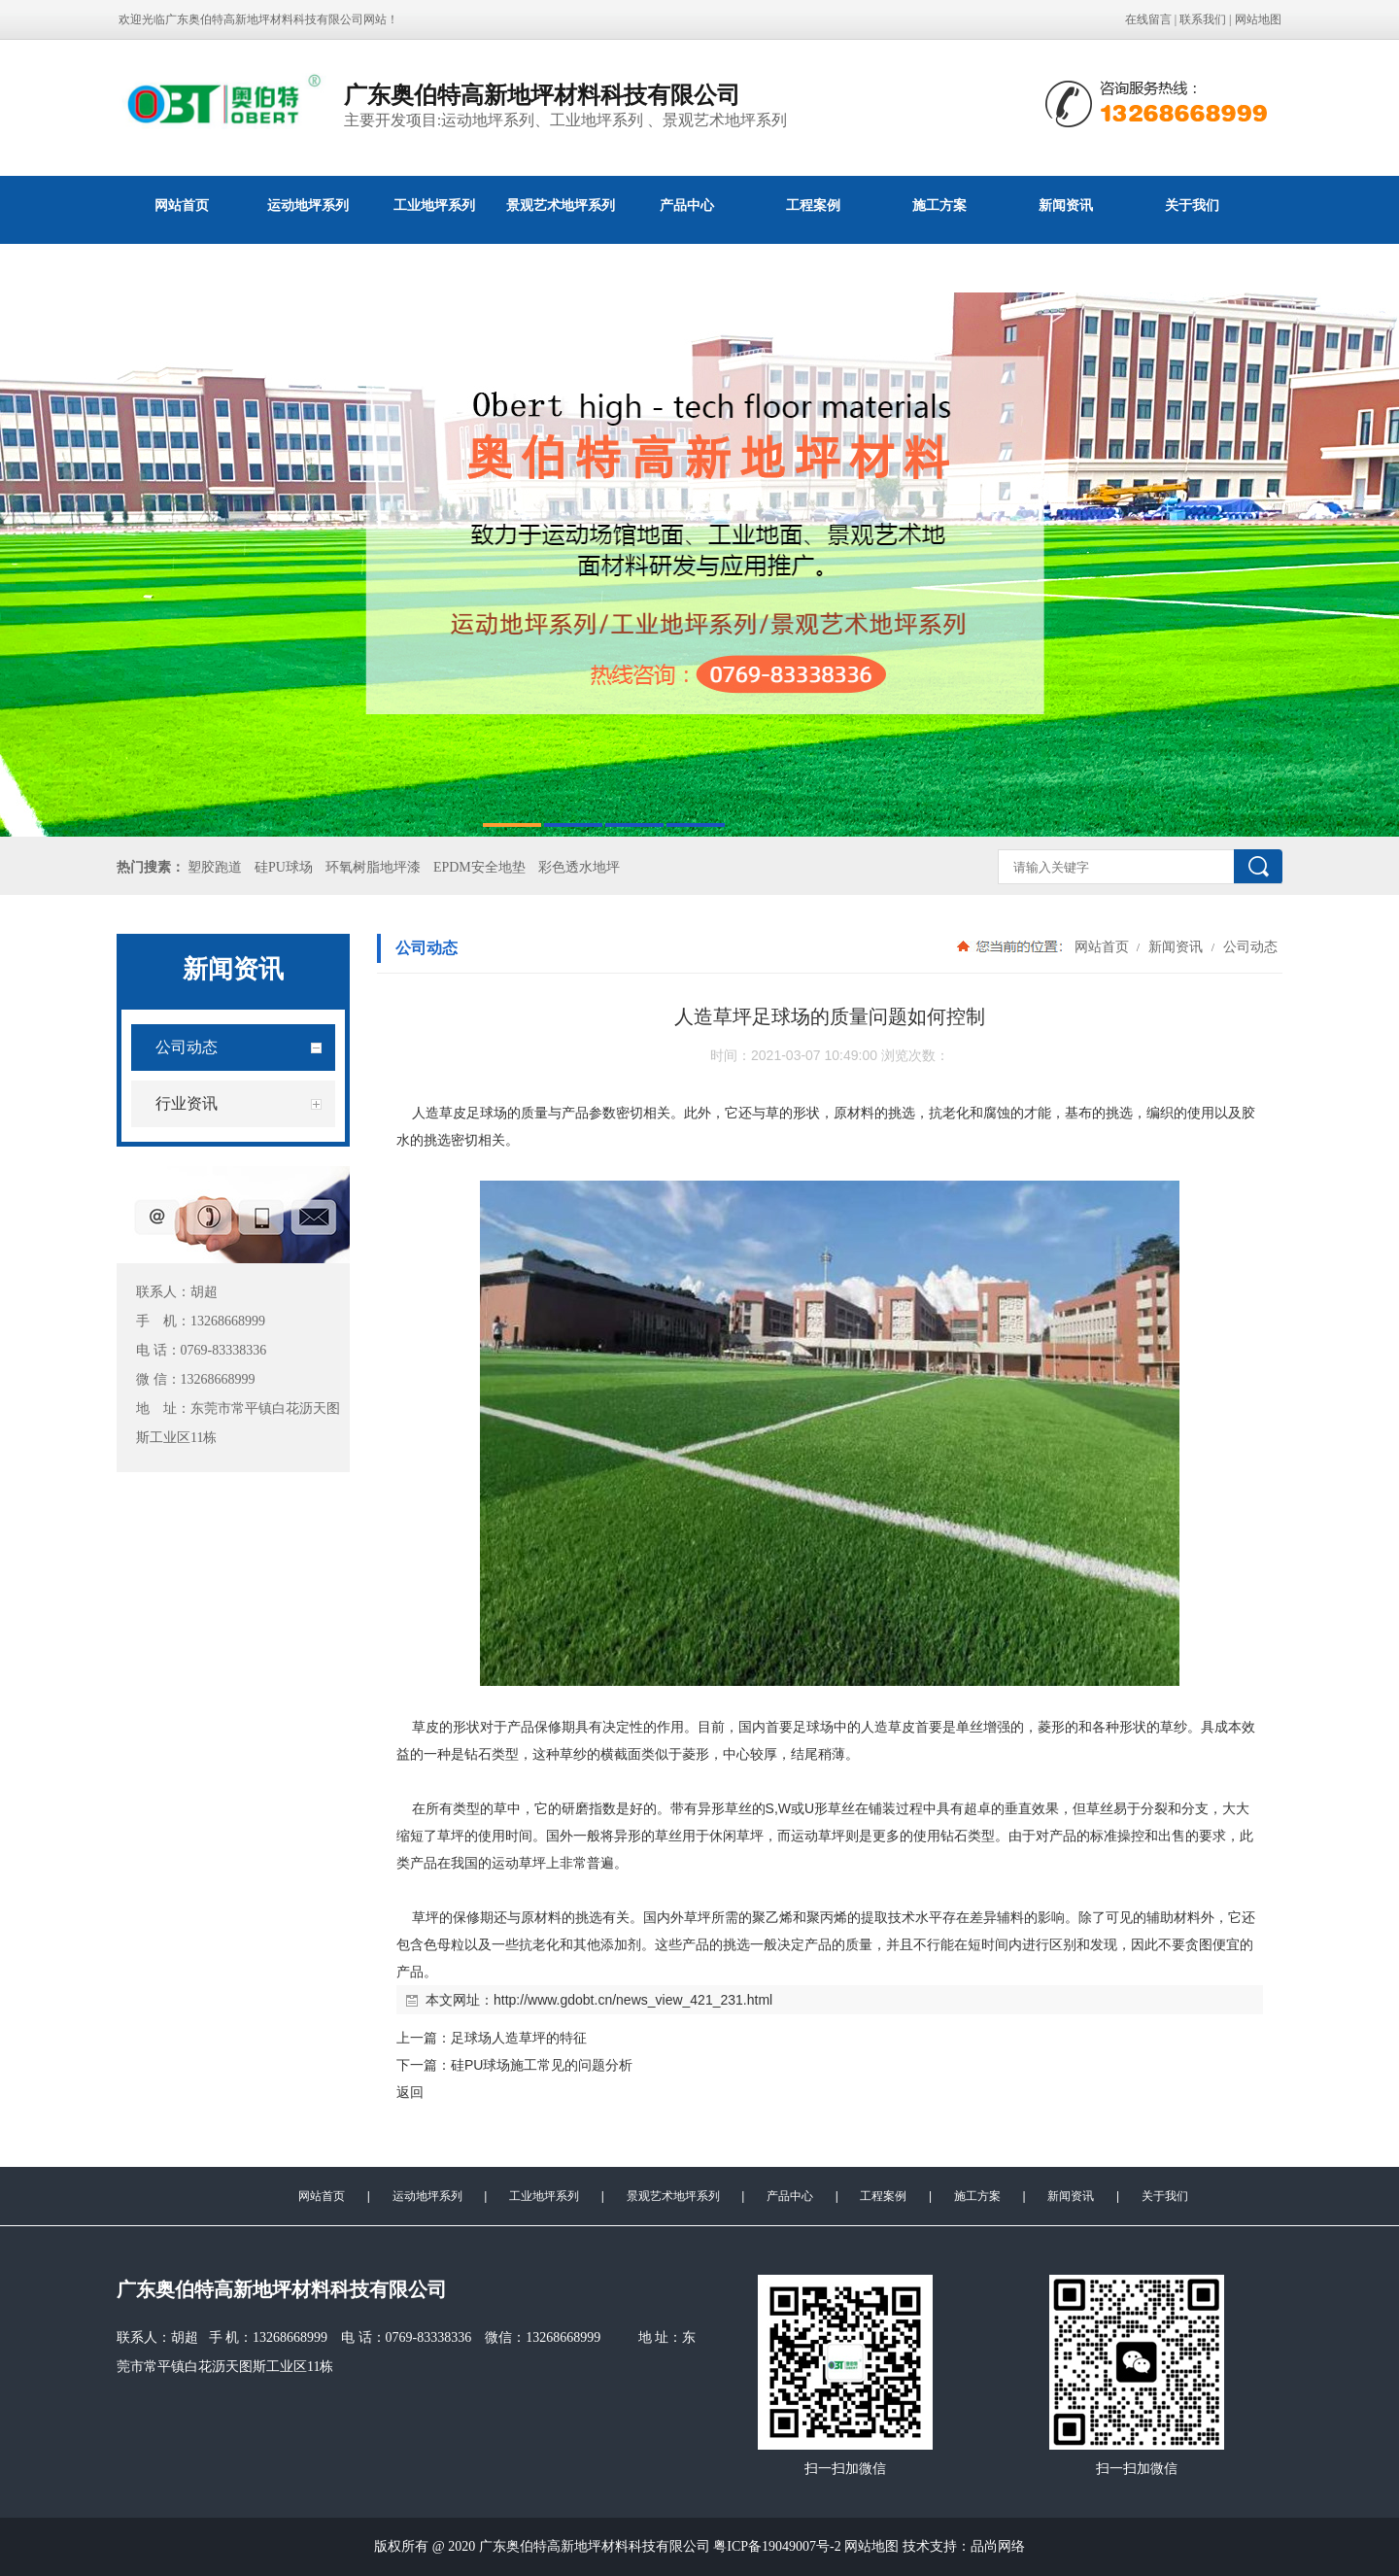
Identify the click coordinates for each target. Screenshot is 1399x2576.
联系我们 (1202, 19)
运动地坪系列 (308, 205)
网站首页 (181, 205)
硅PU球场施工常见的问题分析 (541, 2065)
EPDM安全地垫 (479, 867)
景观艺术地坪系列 (560, 205)
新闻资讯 (1066, 205)
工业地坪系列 (434, 205)
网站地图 (1258, 19)
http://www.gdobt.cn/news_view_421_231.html (633, 2000)
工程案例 (813, 205)
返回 (410, 2092)
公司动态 (1248, 946)
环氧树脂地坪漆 (373, 867)
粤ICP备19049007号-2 (778, 2546)
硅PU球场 (284, 867)
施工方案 (939, 205)
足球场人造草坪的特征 (519, 2037)
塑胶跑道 (215, 867)
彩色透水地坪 (579, 867)
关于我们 (1192, 205)
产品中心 (687, 205)
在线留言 (1148, 19)
